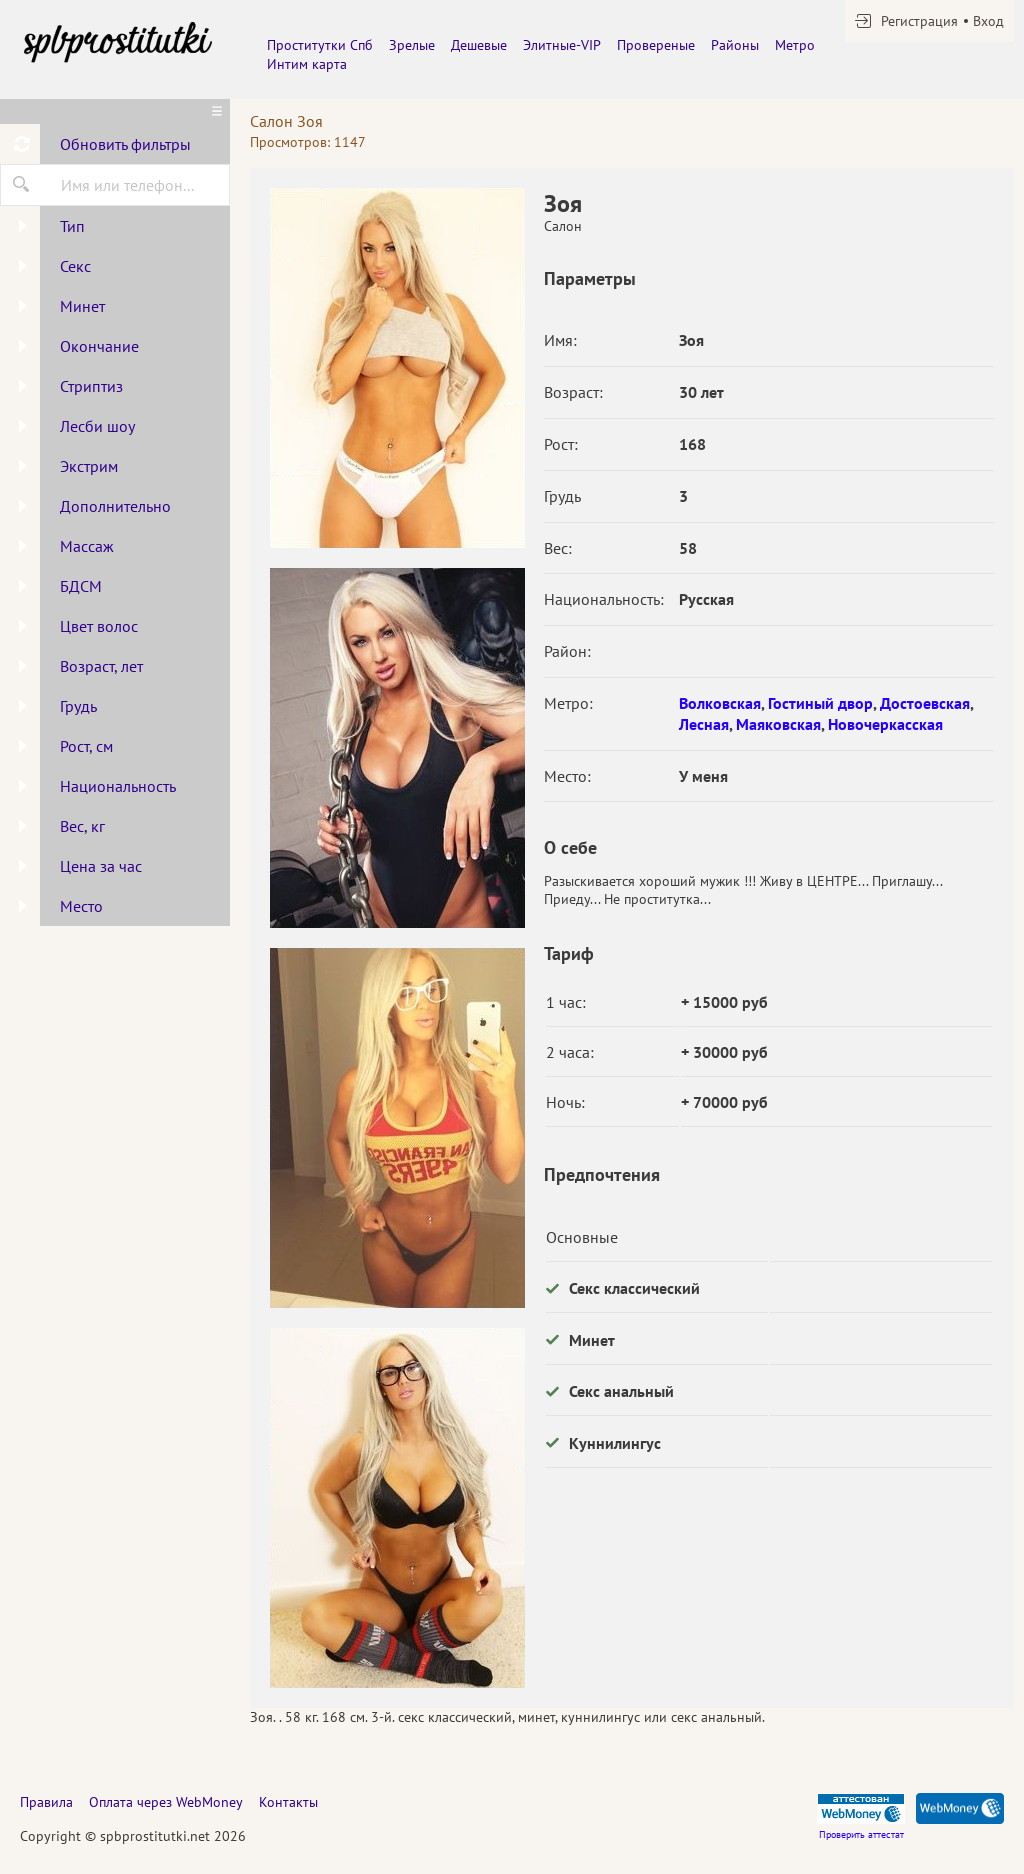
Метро (795, 45)
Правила (46, 1802)
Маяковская (778, 724)
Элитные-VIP (562, 45)
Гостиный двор (820, 703)
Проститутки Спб (320, 45)
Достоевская (925, 703)
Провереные (656, 45)
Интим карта (307, 64)
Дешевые (479, 45)
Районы (735, 45)
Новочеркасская (885, 724)
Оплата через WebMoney (166, 1802)
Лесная (704, 724)
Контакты (288, 1802)
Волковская (720, 703)
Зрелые (412, 45)
